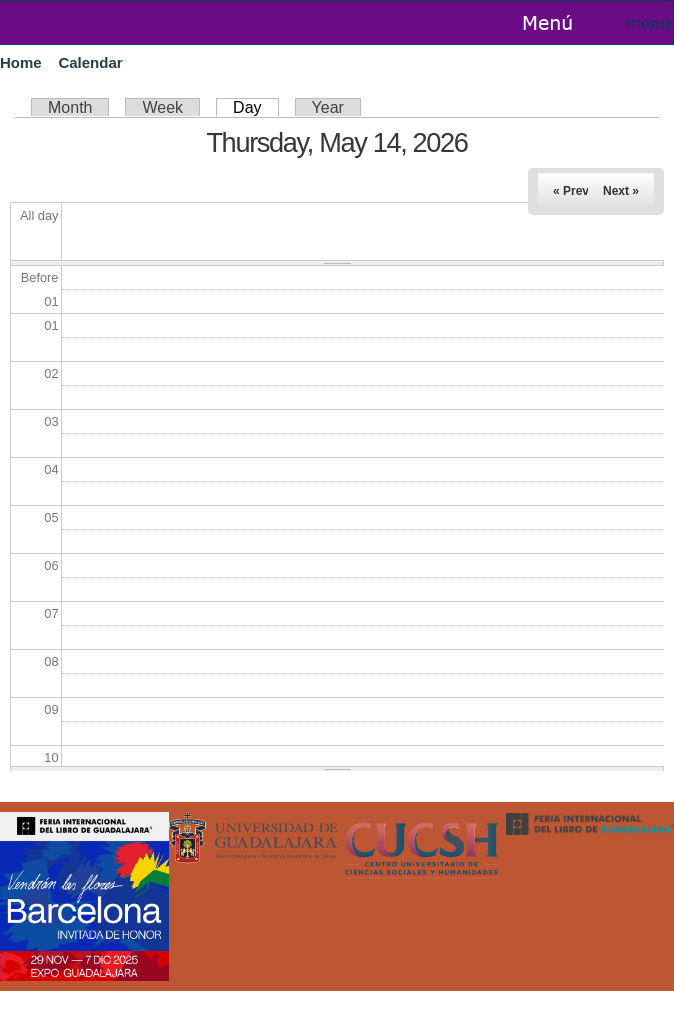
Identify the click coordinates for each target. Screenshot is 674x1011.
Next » (621, 191)
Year (328, 107)
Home (21, 62)
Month (70, 107)
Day (255, 107)
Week (162, 107)
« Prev (571, 191)
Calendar (90, 62)
